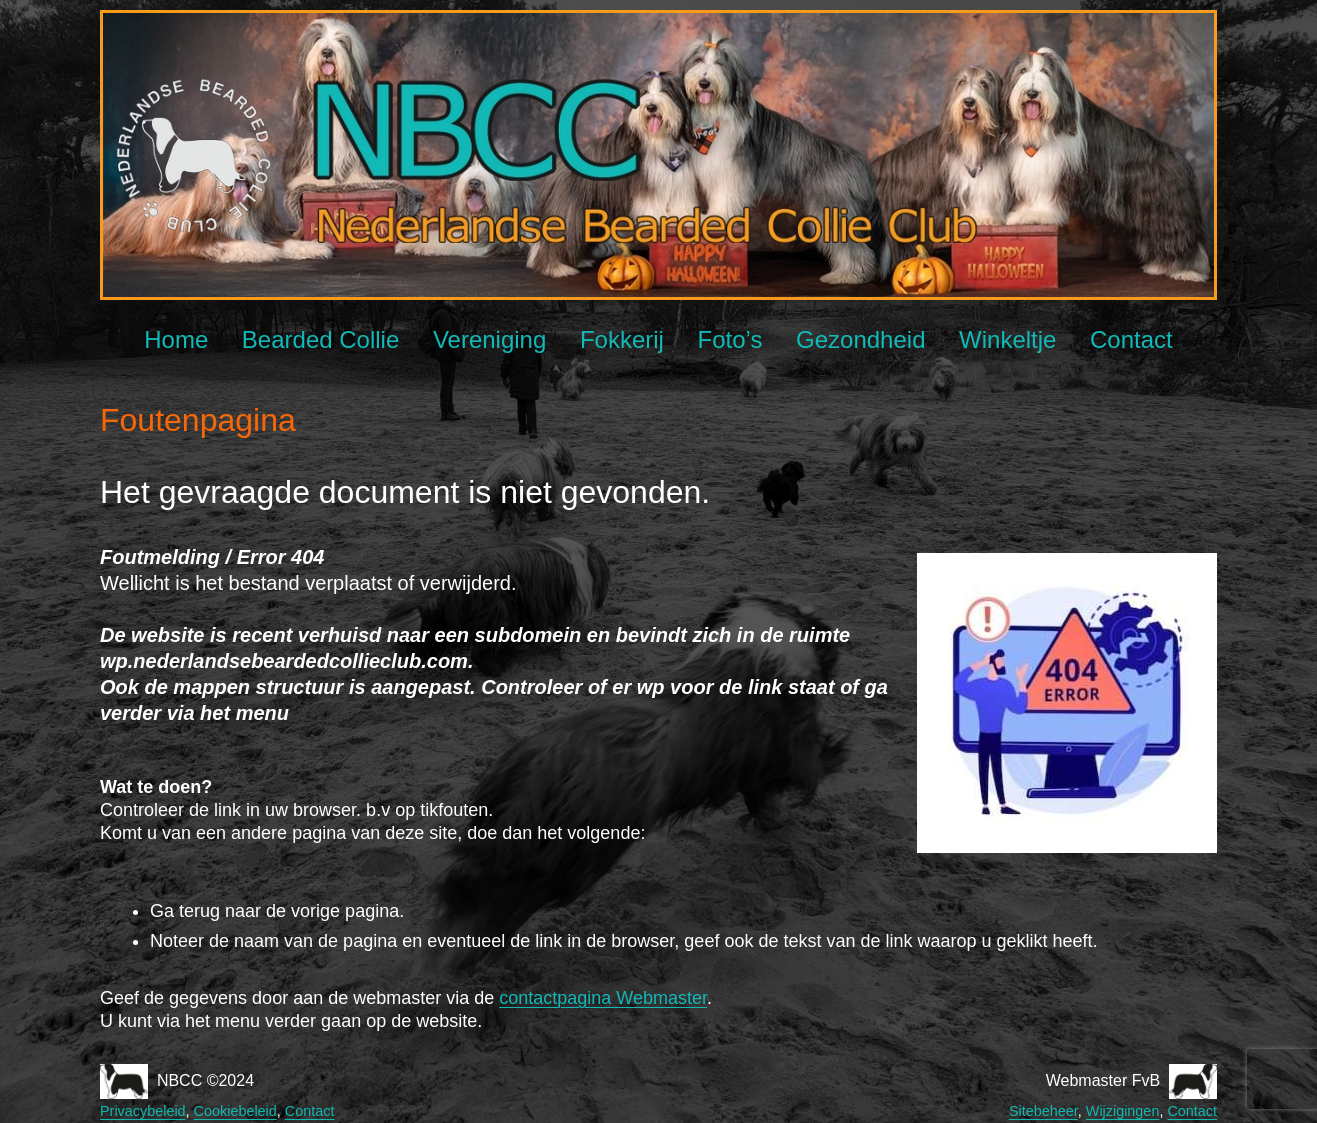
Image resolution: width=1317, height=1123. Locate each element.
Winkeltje (1007, 339)
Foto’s (730, 339)
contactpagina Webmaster (603, 998)
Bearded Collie (320, 339)
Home (176, 339)
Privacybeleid (143, 1111)
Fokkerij (622, 339)
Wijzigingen (1123, 1111)
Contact (1131, 339)
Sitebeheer (1043, 1111)
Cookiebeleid (235, 1111)
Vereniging (489, 339)
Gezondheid (860, 339)
